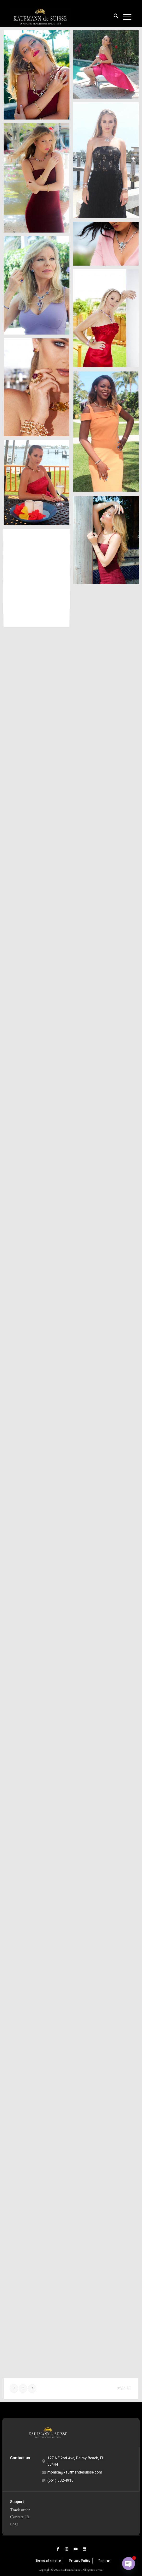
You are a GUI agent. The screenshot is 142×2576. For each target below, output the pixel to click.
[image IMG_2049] (38, 76)
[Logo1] (59, 16)
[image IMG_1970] (38, 287)
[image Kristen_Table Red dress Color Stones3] (38, 389)
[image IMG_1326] (38, 179)
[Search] (113, 16)
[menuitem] (113, 16)
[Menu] (124, 16)
